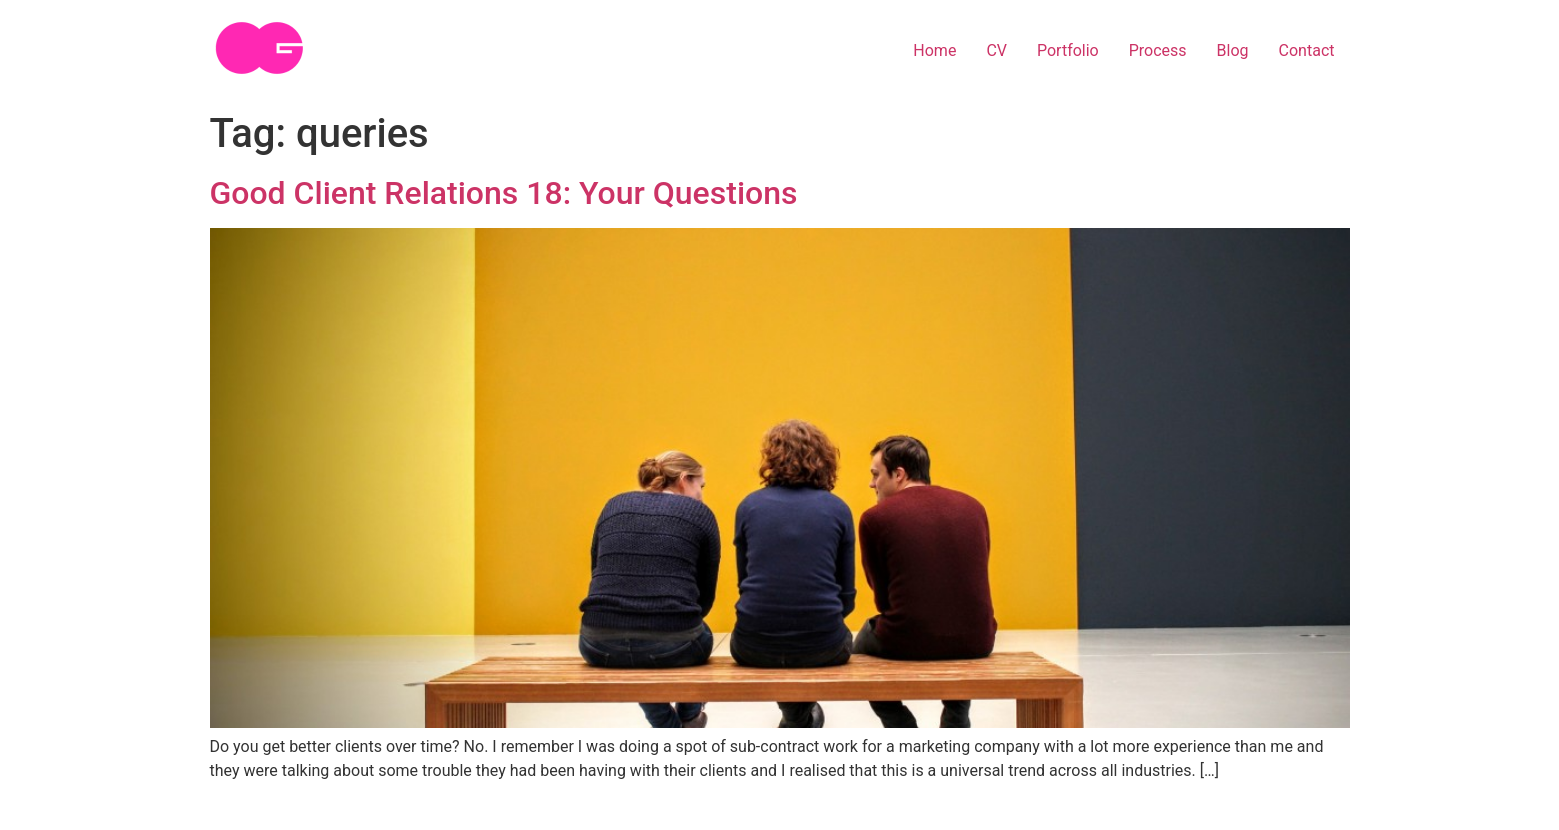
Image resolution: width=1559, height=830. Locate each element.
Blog (1233, 50)
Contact (1307, 50)
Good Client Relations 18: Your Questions (504, 193)
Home (934, 50)
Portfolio (1068, 50)
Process (1158, 50)
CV (996, 50)
